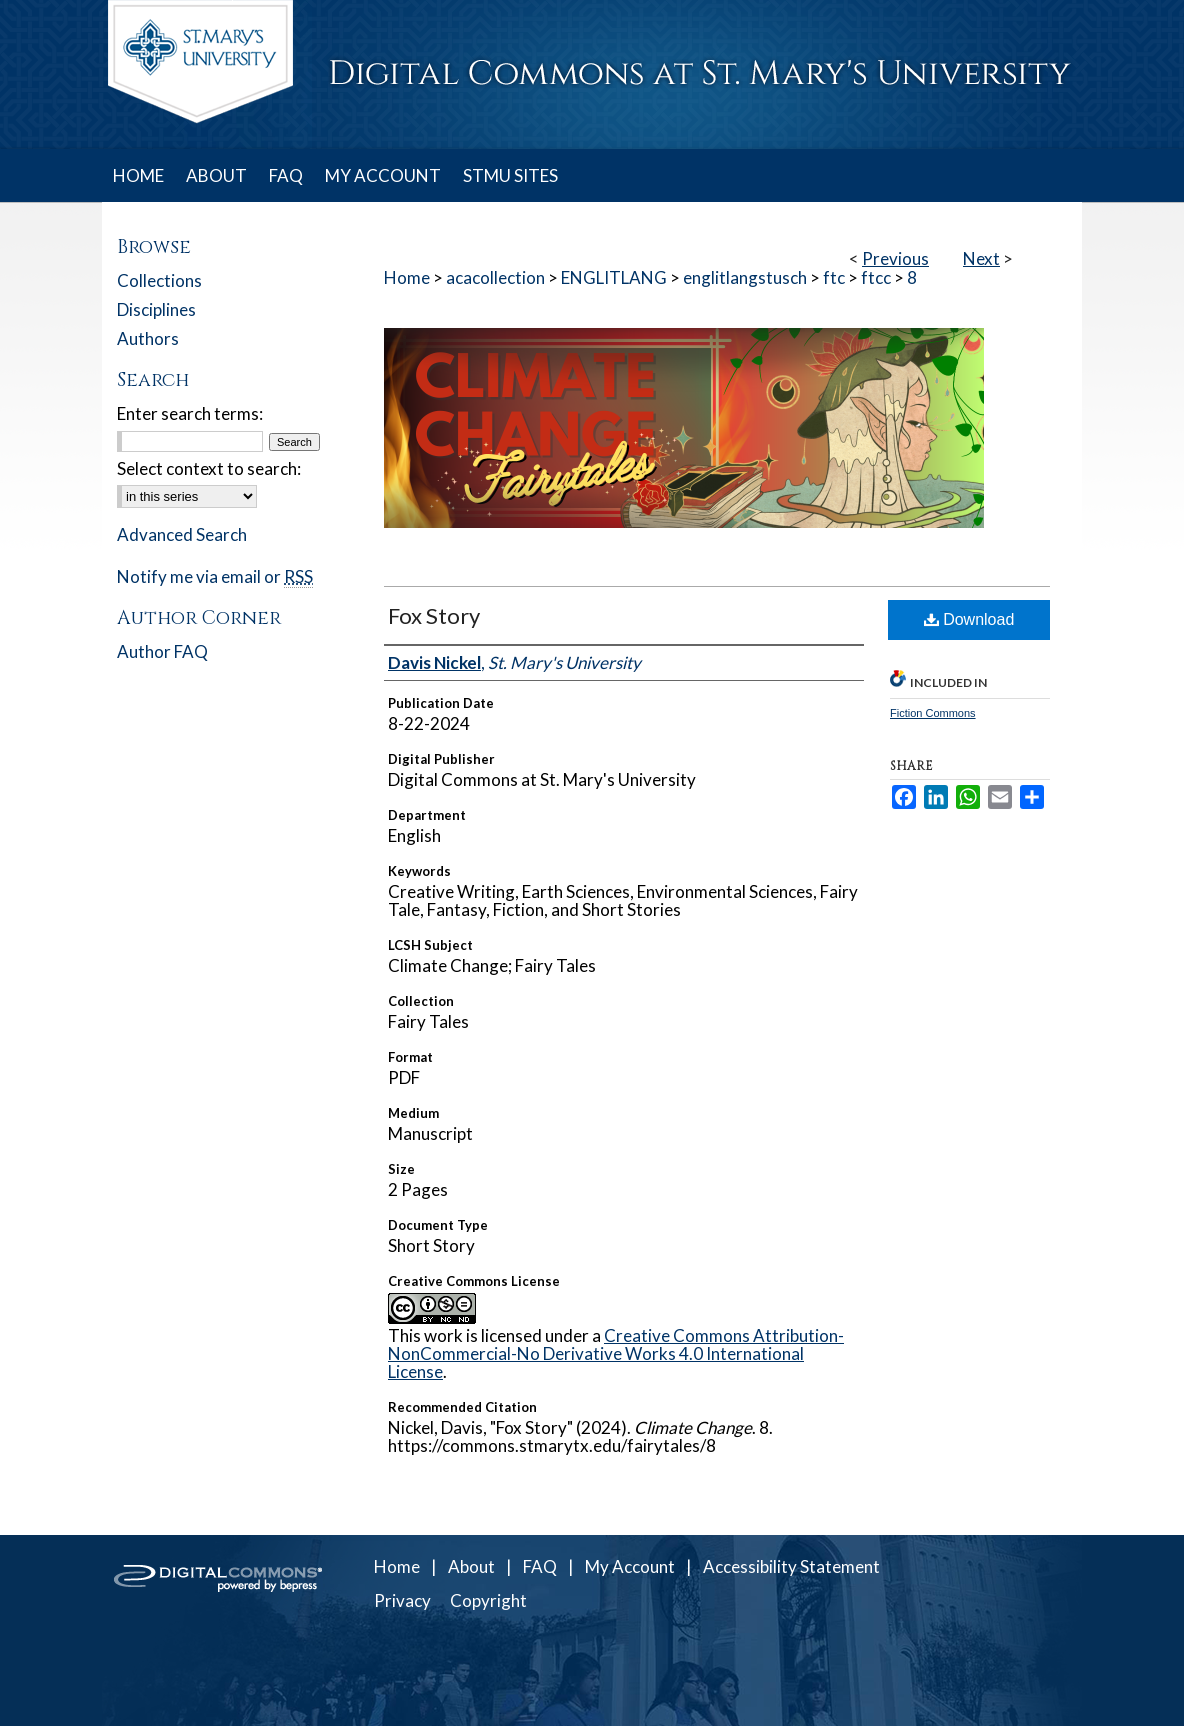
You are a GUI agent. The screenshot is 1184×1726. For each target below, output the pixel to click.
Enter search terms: (190, 413)
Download (969, 619)
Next (981, 258)
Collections (159, 280)
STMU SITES (510, 175)
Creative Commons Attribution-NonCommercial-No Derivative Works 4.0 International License (616, 1353)
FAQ (540, 1566)
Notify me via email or (215, 576)
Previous (895, 258)
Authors (148, 338)
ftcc (876, 277)
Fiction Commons (933, 713)
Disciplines (156, 309)
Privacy (402, 1600)
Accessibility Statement (791, 1566)
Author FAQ (162, 651)
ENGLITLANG (614, 277)
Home (407, 277)
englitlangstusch (745, 277)
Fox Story (434, 615)
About (471, 1566)
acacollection (495, 277)
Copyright (488, 1600)
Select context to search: (209, 468)
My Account (630, 1566)
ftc (834, 277)
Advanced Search (182, 534)
